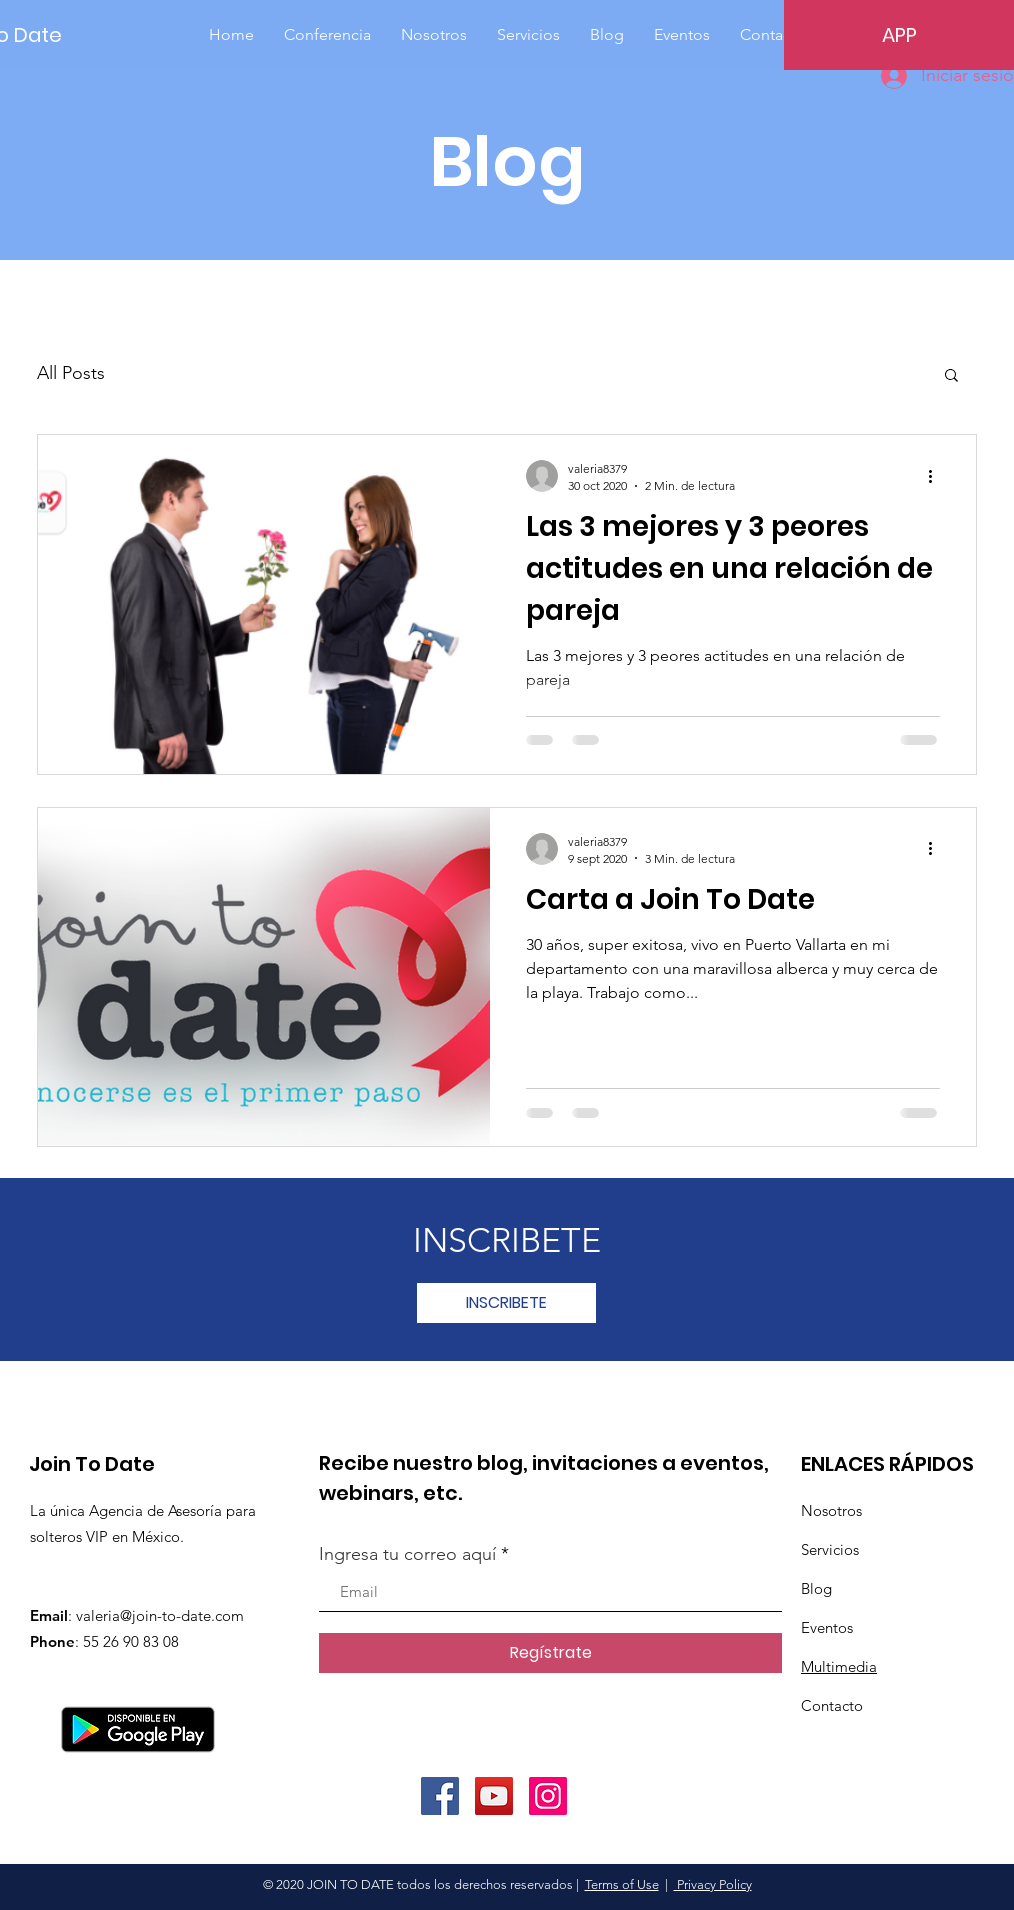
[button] (951, 376)
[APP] (899, 35)
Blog (816, 1588)
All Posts (71, 373)
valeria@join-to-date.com (160, 1615)
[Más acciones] (937, 476)
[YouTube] (494, 1796)
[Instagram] (548, 1796)
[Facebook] (440, 1796)
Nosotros (831, 1510)
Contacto (832, 1705)
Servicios (830, 1549)
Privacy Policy (713, 1884)
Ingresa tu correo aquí (407, 1554)
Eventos (827, 1627)
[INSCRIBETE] (506, 1303)
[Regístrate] (550, 1653)
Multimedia (839, 1666)
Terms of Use (622, 1884)
